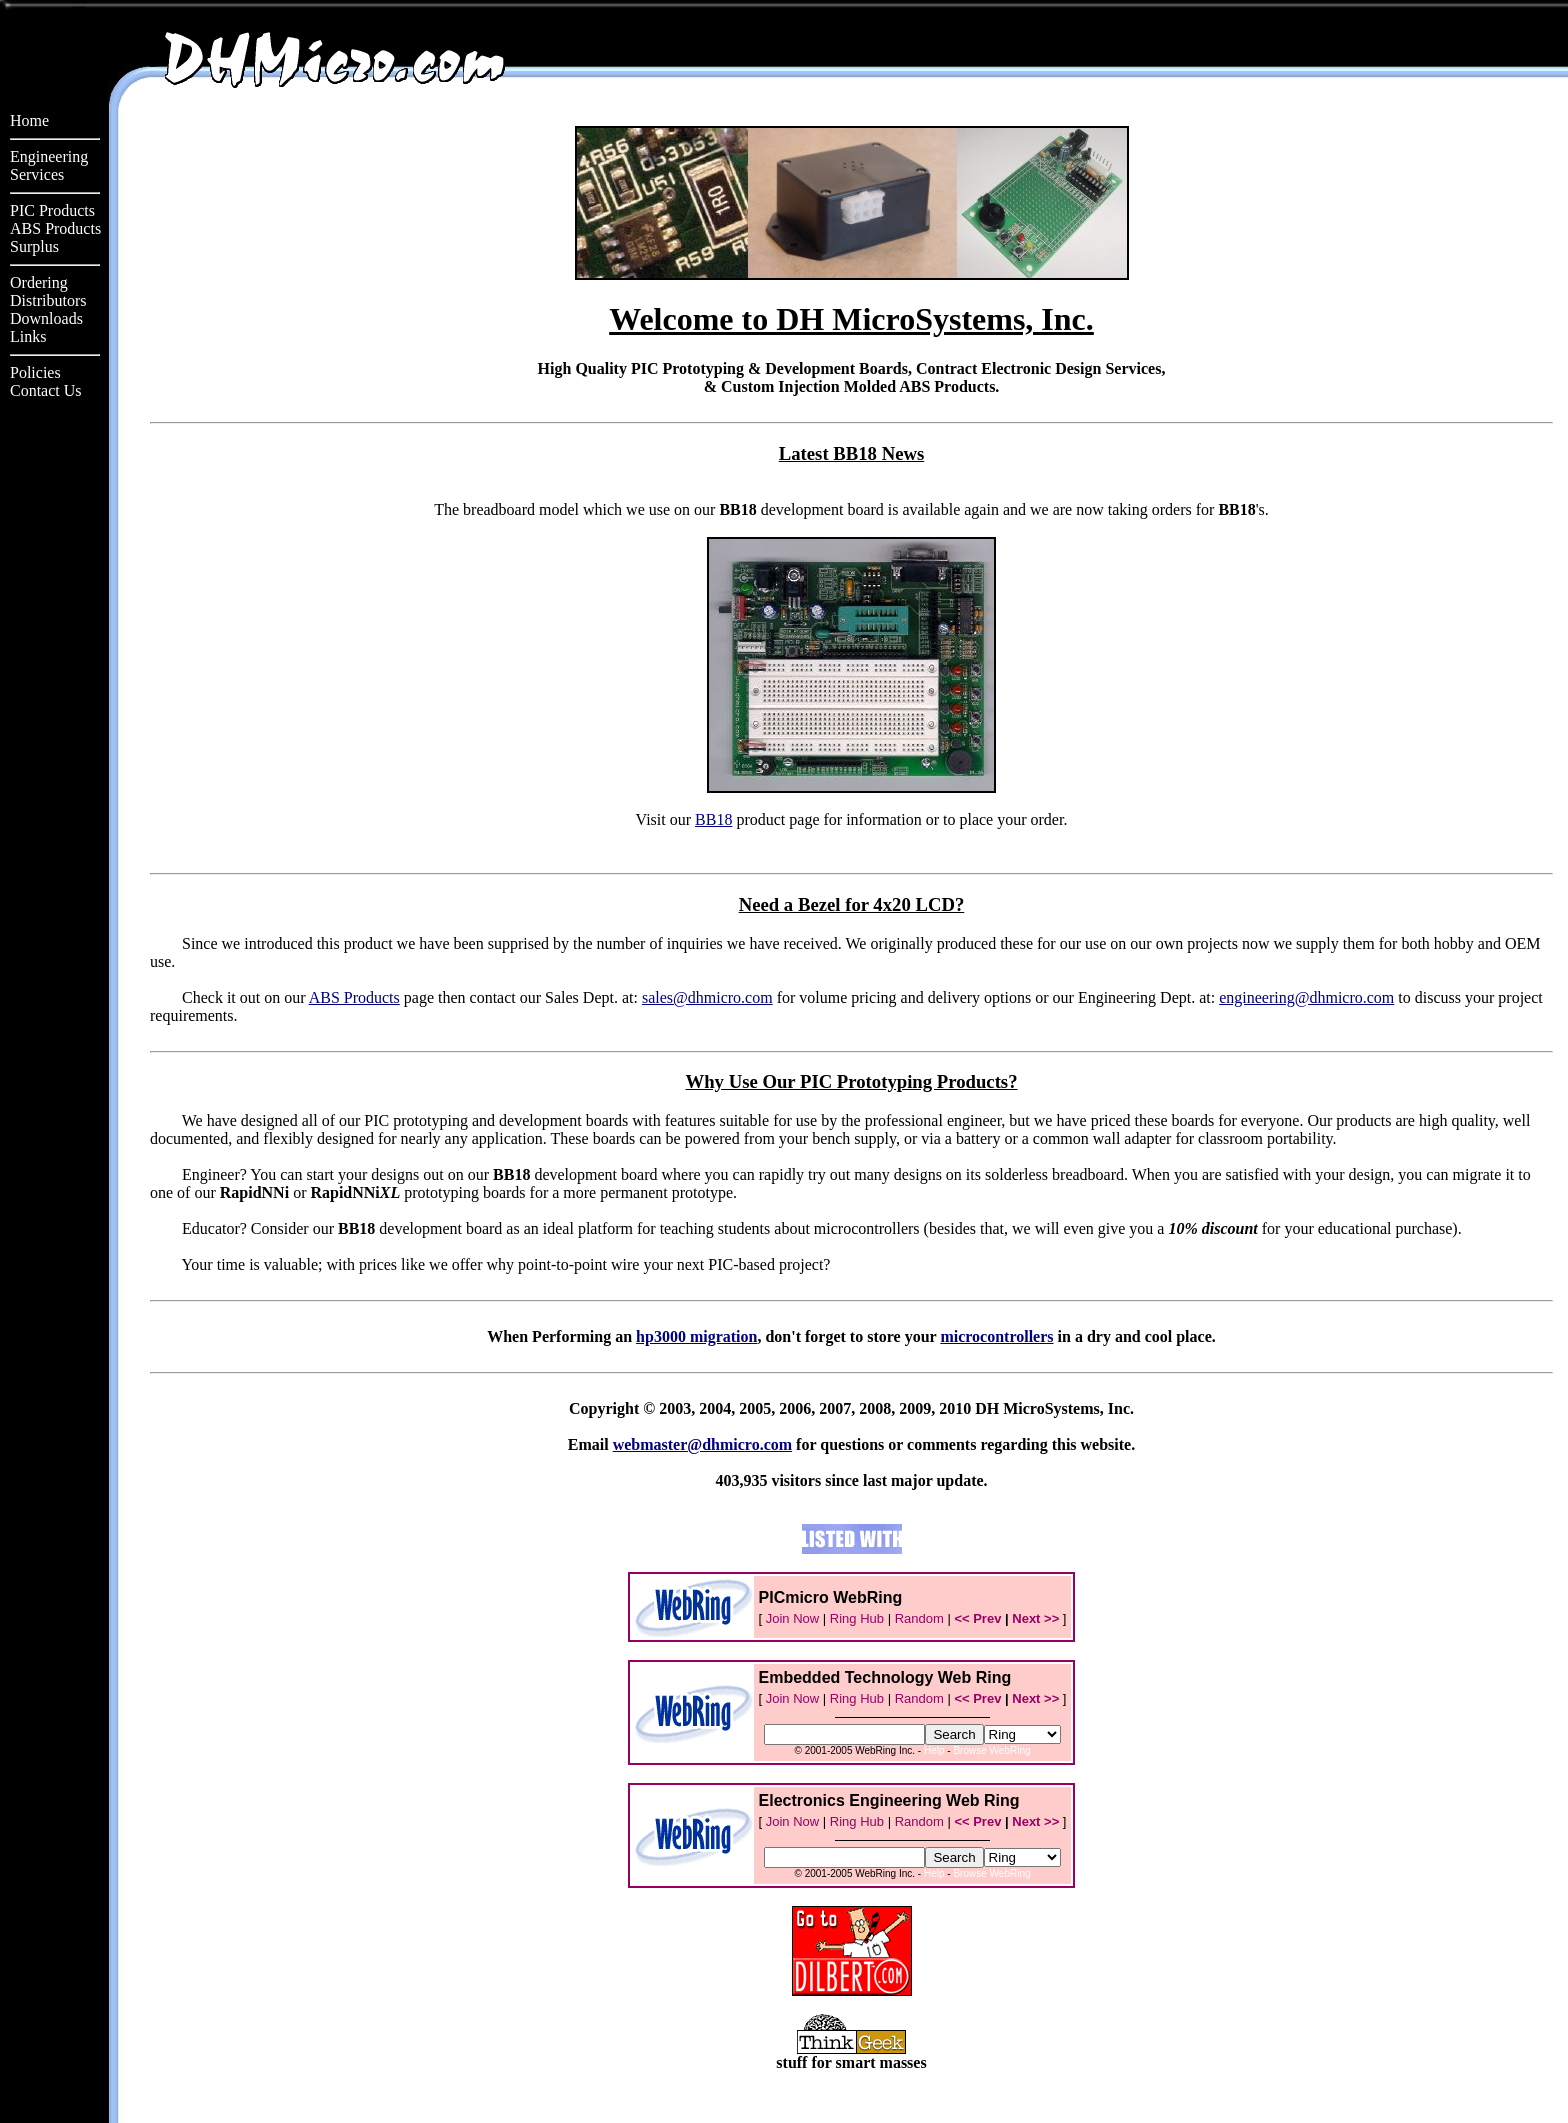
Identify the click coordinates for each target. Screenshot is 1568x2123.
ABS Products (55, 228)
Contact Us (46, 390)
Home (29, 120)
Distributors (48, 300)
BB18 (713, 819)
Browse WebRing (991, 1750)
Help (934, 1750)
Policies (35, 372)
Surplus (34, 246)
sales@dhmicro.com (707, 997)
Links (28, 336)
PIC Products (52, 210)
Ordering (39, 282)
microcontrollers (996, 1336)
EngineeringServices (49, 165)
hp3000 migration (696, 1336)
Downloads (46, 318)
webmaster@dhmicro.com (702, 1444)
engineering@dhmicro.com (1306, 997)
